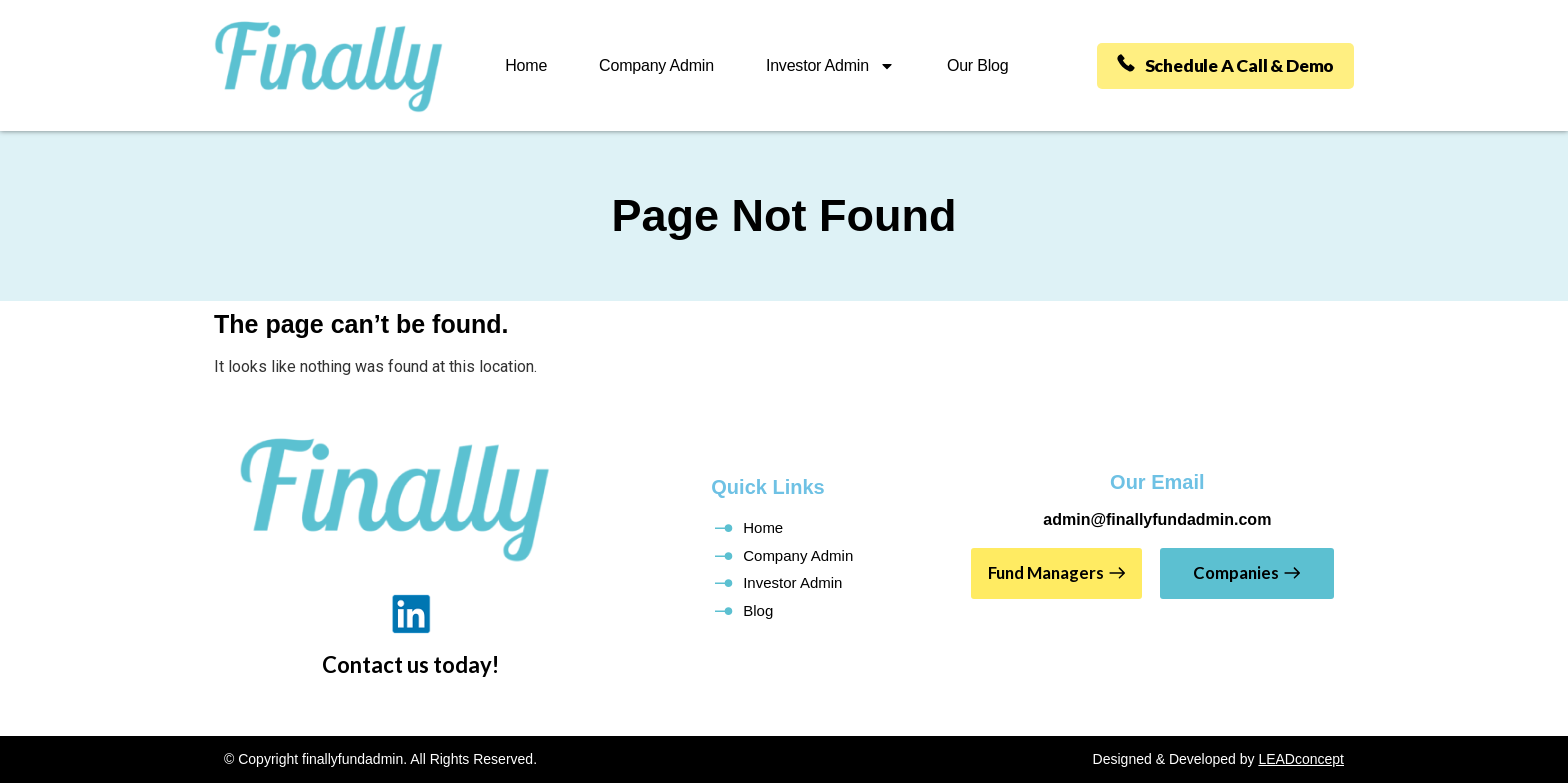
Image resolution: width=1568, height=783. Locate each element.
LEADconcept (1301, 759)
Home (523, 65)
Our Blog (975, 65)
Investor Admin (827, 66)
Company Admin (653, 65)
